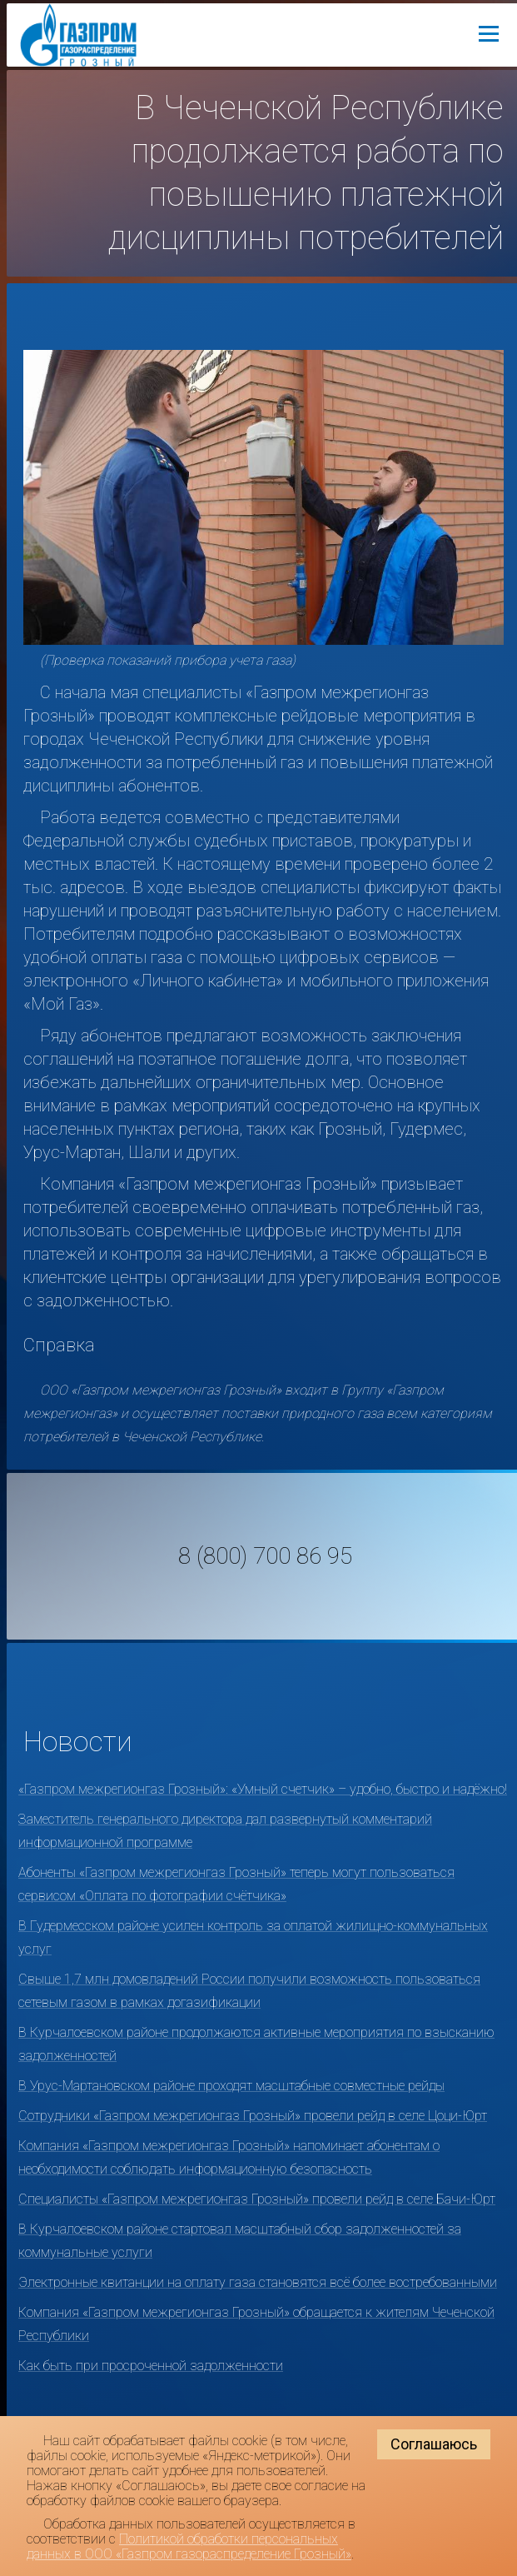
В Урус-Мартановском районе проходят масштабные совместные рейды (231, 2086)
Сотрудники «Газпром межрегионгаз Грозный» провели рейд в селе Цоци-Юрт (252, 2116)
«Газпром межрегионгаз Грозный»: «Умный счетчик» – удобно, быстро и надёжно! (262, 1789)
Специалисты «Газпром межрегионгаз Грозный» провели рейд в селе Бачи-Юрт (256, 2199)
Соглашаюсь (433, 2444)
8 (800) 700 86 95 (265, 1556)
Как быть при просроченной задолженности (150, 2366)
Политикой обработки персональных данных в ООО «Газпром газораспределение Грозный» (189, 2546)
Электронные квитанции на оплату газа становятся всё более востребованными (257, 2282)
